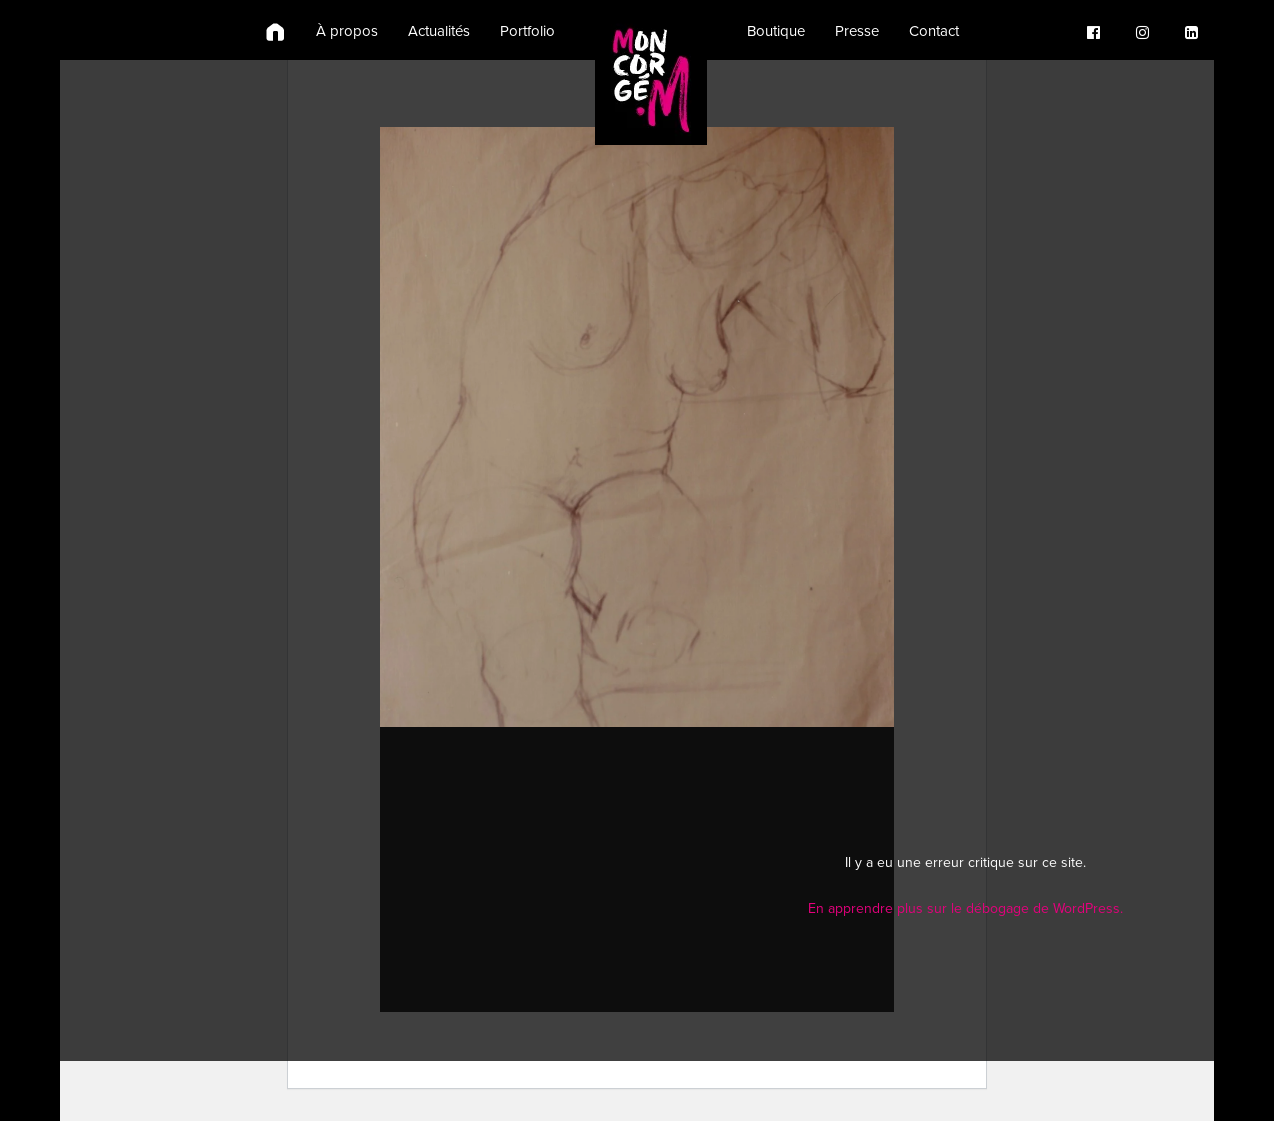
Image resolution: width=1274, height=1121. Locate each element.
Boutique (776, 31)
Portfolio (527, 31)
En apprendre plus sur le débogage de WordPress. (965, 908)
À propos (347, 31)
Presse (857, 31)
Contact (934, 31)
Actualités (439, 31)
